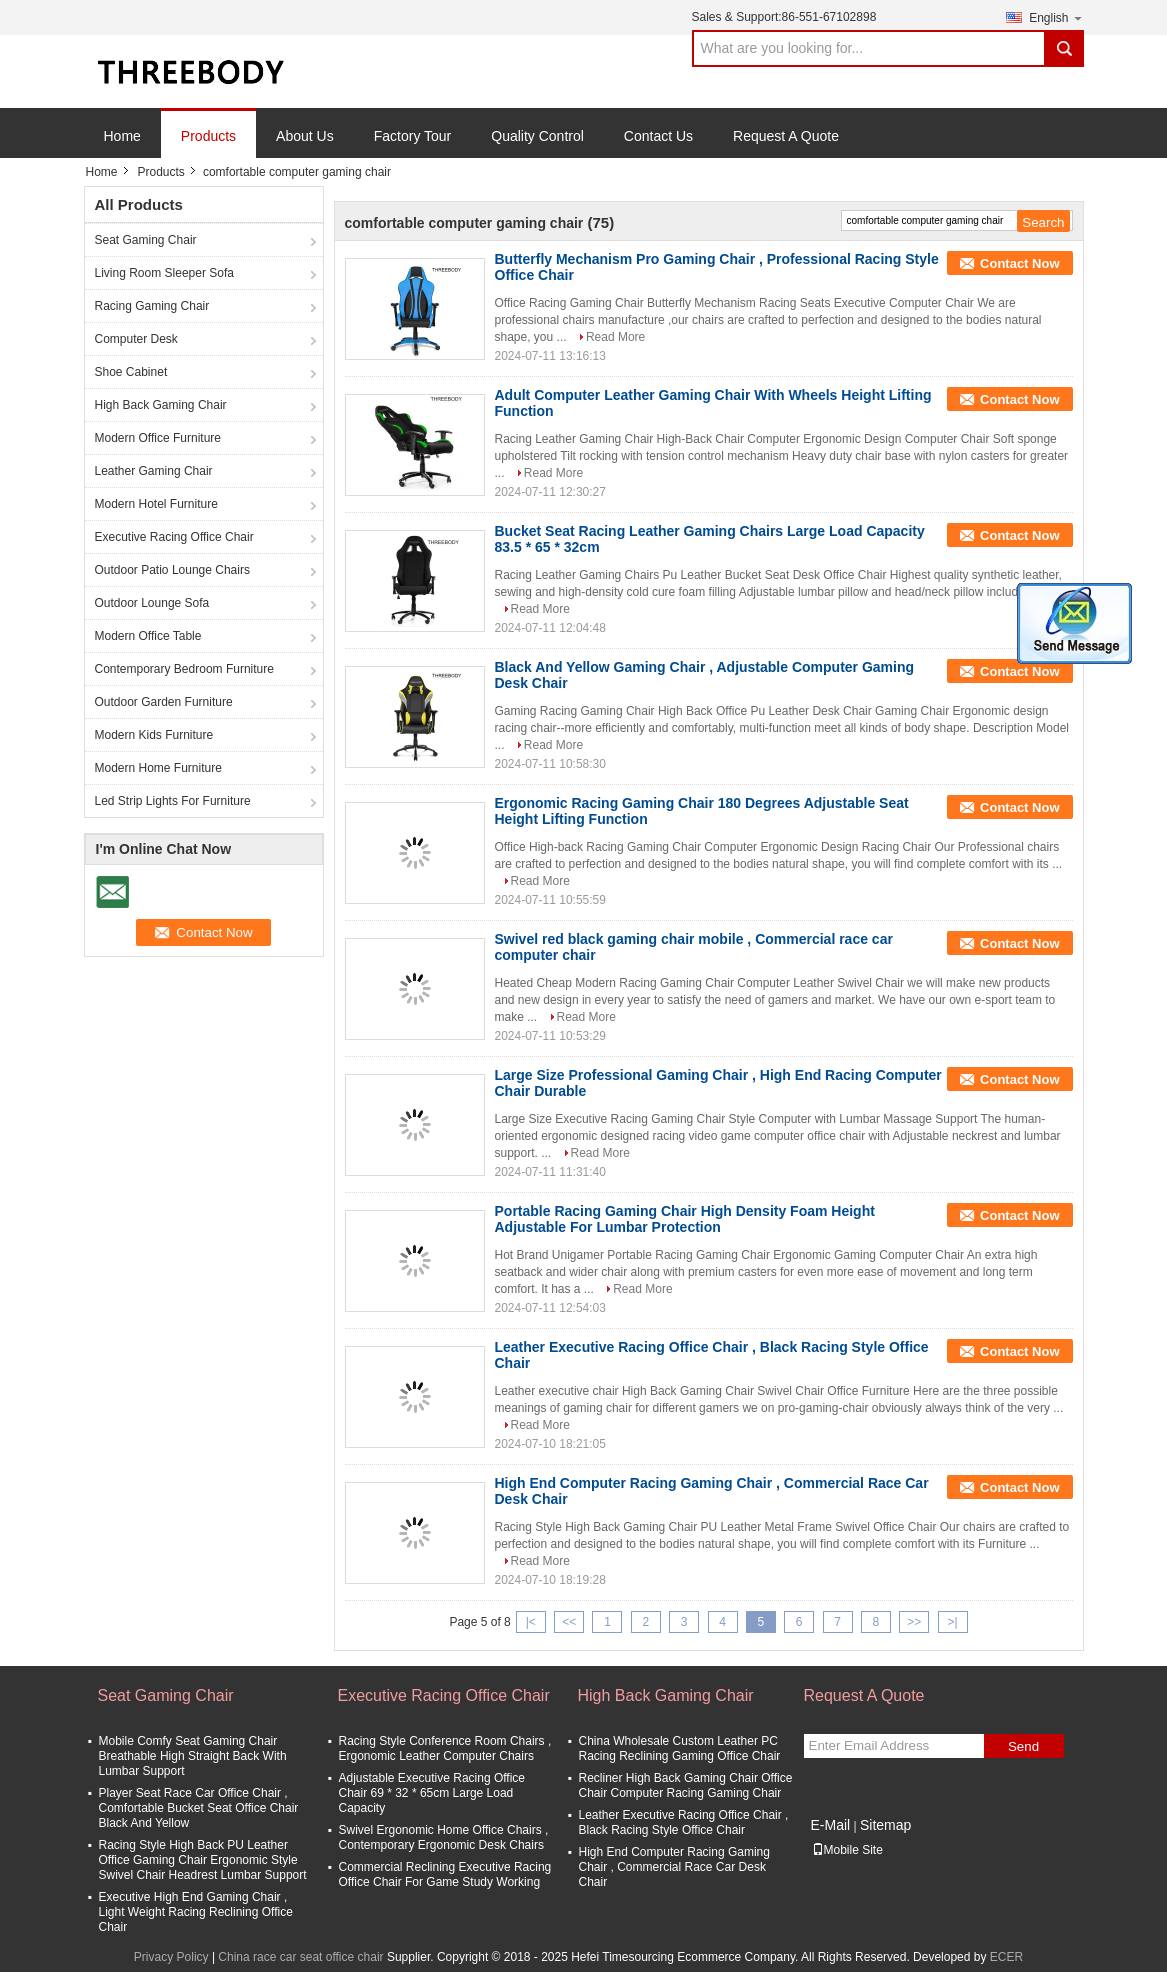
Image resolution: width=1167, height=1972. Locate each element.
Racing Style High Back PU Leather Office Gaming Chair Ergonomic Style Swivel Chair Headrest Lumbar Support (203, 1860)
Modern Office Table (148, 636)
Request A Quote (786, 136)
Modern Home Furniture (158, 768)
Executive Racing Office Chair (174, 537)
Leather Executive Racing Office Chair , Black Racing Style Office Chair (684, 1822)
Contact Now (1019, 263)
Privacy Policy (171, 1957)
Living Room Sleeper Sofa (164, 273)
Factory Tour (413, 136)
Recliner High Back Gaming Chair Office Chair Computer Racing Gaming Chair (686, 1785)
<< (569, 1622)
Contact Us (658, 136)
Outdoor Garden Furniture (164, 702)
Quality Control (537, 136)
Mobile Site (847, 1850)
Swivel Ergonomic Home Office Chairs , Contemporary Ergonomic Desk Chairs (444, 1837)
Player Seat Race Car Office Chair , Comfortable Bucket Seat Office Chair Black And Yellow (199, 1808)
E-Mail (831, 1825)
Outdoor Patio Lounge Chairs (172, 570)
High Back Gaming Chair (161, 405)
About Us (305, 136)
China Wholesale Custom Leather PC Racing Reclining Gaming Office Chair (680, 1748)
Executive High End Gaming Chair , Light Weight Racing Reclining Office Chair (196, 1912)
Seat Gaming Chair (146, 240)
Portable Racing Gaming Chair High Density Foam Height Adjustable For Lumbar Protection (685, 1219)
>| (953, 1622)
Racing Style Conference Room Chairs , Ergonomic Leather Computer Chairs (445, 1748)
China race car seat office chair (300, 1957)
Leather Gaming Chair (154, 471)
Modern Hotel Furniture (156, 504)
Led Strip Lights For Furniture (173, 801)
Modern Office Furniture (158, 438)
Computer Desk (136, 339)
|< (531, 1622)
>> (914, 1622)
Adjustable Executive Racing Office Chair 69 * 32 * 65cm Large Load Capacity (432, 1793)
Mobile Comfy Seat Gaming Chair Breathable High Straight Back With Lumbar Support (193, 1756)
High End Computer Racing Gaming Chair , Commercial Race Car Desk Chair (674, 1867)
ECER (1006, 1957)
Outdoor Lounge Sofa (152, 603)
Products (208, 136)
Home (122, 136)
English (1056, 17)
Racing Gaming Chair (152, 306)
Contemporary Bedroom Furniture (184, 669)
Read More (615, 337)
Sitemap (885, 1825)
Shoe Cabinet (131, 372)
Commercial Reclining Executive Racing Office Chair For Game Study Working (445, 1874)
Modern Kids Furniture (154, 735)
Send (1023, 1746)
